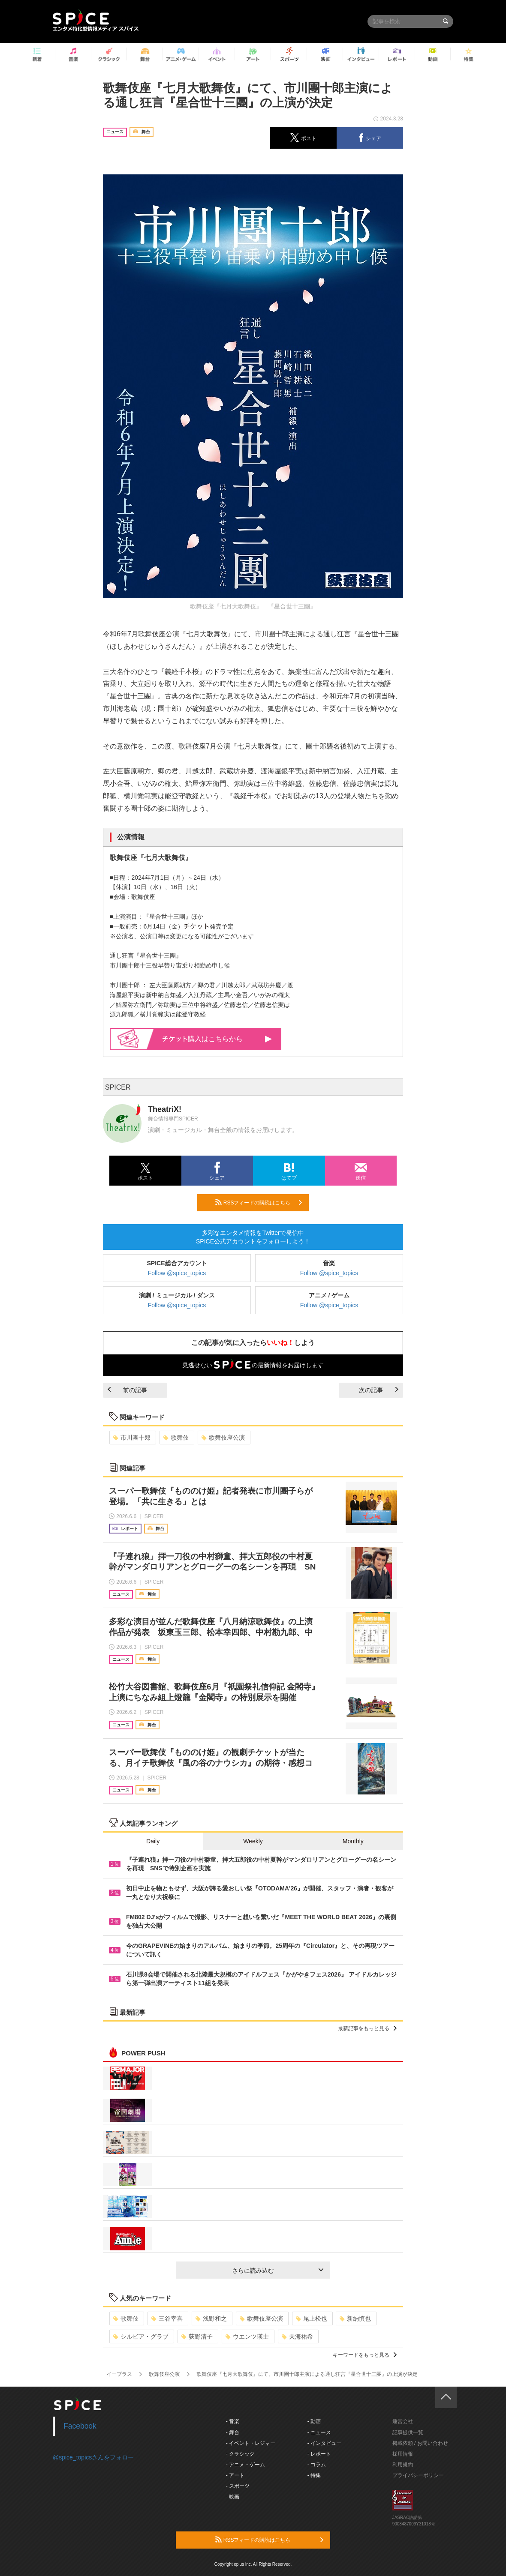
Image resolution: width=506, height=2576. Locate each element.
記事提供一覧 (407, 2432)
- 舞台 (232, 2432)
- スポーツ (238, 2486)
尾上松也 (311, 2318)
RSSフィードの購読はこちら (258, 1202)
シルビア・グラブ (141, 2336)
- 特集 (314, 2475)
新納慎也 (355, 2318)
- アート (235, 2475)
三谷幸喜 (167, 2318)
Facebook (79, 2426)
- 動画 (314, 2421)
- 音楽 (232, 2421)
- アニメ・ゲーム (245, 2465)
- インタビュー (324, 2443)
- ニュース (319, 2432)
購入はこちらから (217, 1038)
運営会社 (402, 2421)
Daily (153, 1841)
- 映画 (232, 2497)
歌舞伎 (176, 1437)
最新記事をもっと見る (367, 2028)
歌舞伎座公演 (223, 1437)
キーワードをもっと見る (365, 2355)
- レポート (319, 2454)
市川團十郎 (132, 1437)
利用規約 (402, 2465)
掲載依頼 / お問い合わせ (420, 2443)
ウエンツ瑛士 (247, 2336)
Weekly (253, 1841)
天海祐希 (297, 2336)
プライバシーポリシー (418, 2475)
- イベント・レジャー (250, 2443)
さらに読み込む (277, 2270)
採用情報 (402, 2454)
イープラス (119, 2374)
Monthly (353, 1841)
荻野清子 (197, 2336)
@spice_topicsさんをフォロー (93, 2457)
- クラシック (240, 2454)
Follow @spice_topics (177, 1273)
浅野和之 (211, 2318)
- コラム (316, 2465)
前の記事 (127, 1390)
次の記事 (378, 1390)
